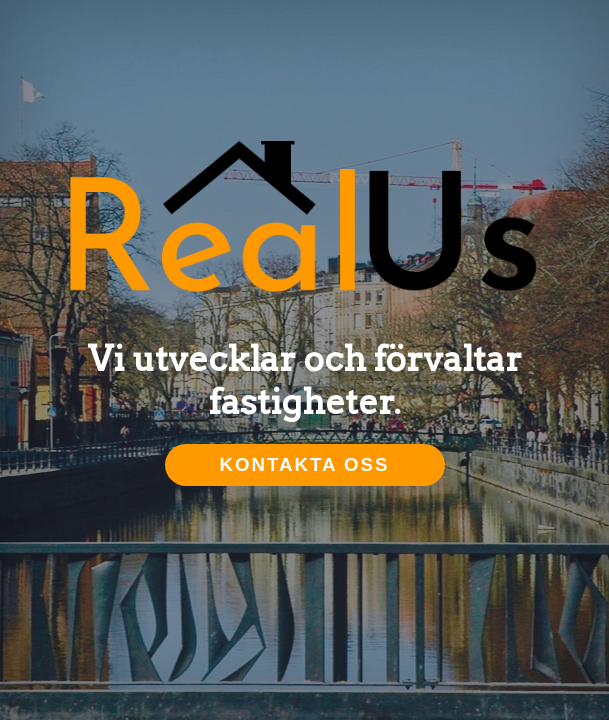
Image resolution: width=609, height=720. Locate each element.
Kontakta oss (305, 464)
